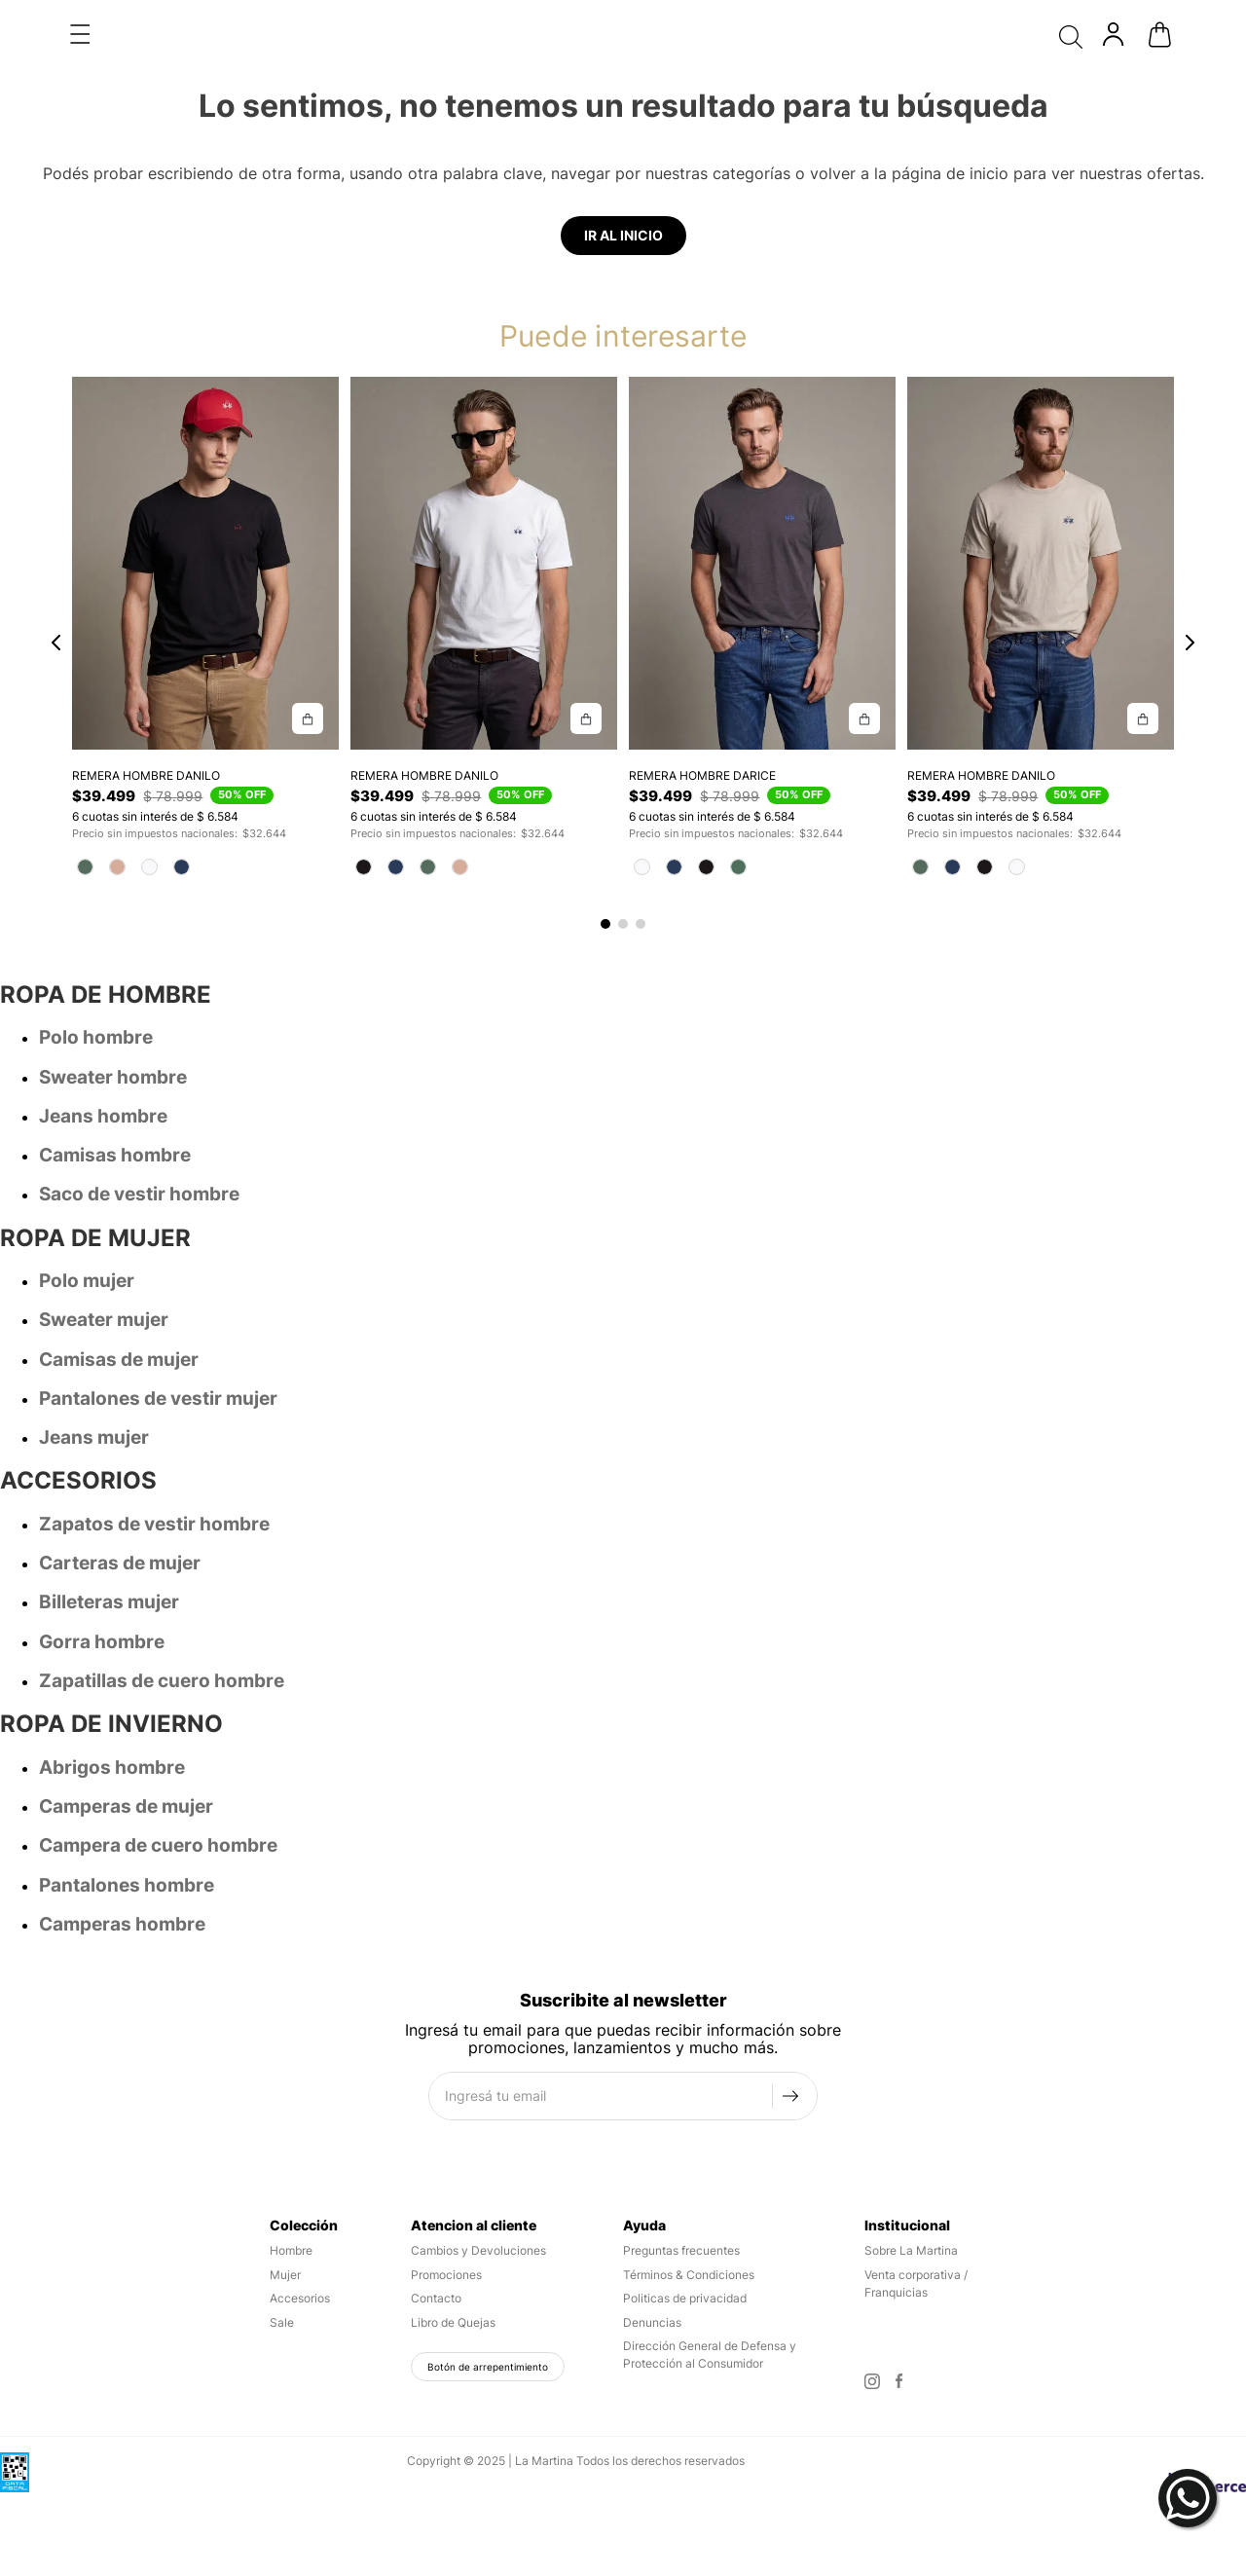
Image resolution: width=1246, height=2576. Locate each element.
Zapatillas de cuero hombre (161, 1620)
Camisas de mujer (119, 1299)
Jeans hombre (103, 1056)
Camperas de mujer (126, 1746)
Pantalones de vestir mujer (158, 1338)
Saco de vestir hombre (139, 1133)
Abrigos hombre (112, 1707)
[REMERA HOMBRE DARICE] (762, 495)
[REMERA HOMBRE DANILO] (205, 495)
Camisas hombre (115, 1095)
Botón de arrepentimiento (487, 2306)
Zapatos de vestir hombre (154, 1464)
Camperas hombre (122, 1864)
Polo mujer (86, 1220)
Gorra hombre (102, 1581)
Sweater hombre (113, 1017)
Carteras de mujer (120, 1502)
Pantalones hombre (126, 1825)
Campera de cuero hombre (158, 1785)
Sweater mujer (103, 1259)
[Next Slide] (1189, 580)
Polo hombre (96, 977)
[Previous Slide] (56, 580)
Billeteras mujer (109, 1541)
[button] (605, 862)
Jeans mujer (94, 1377)
